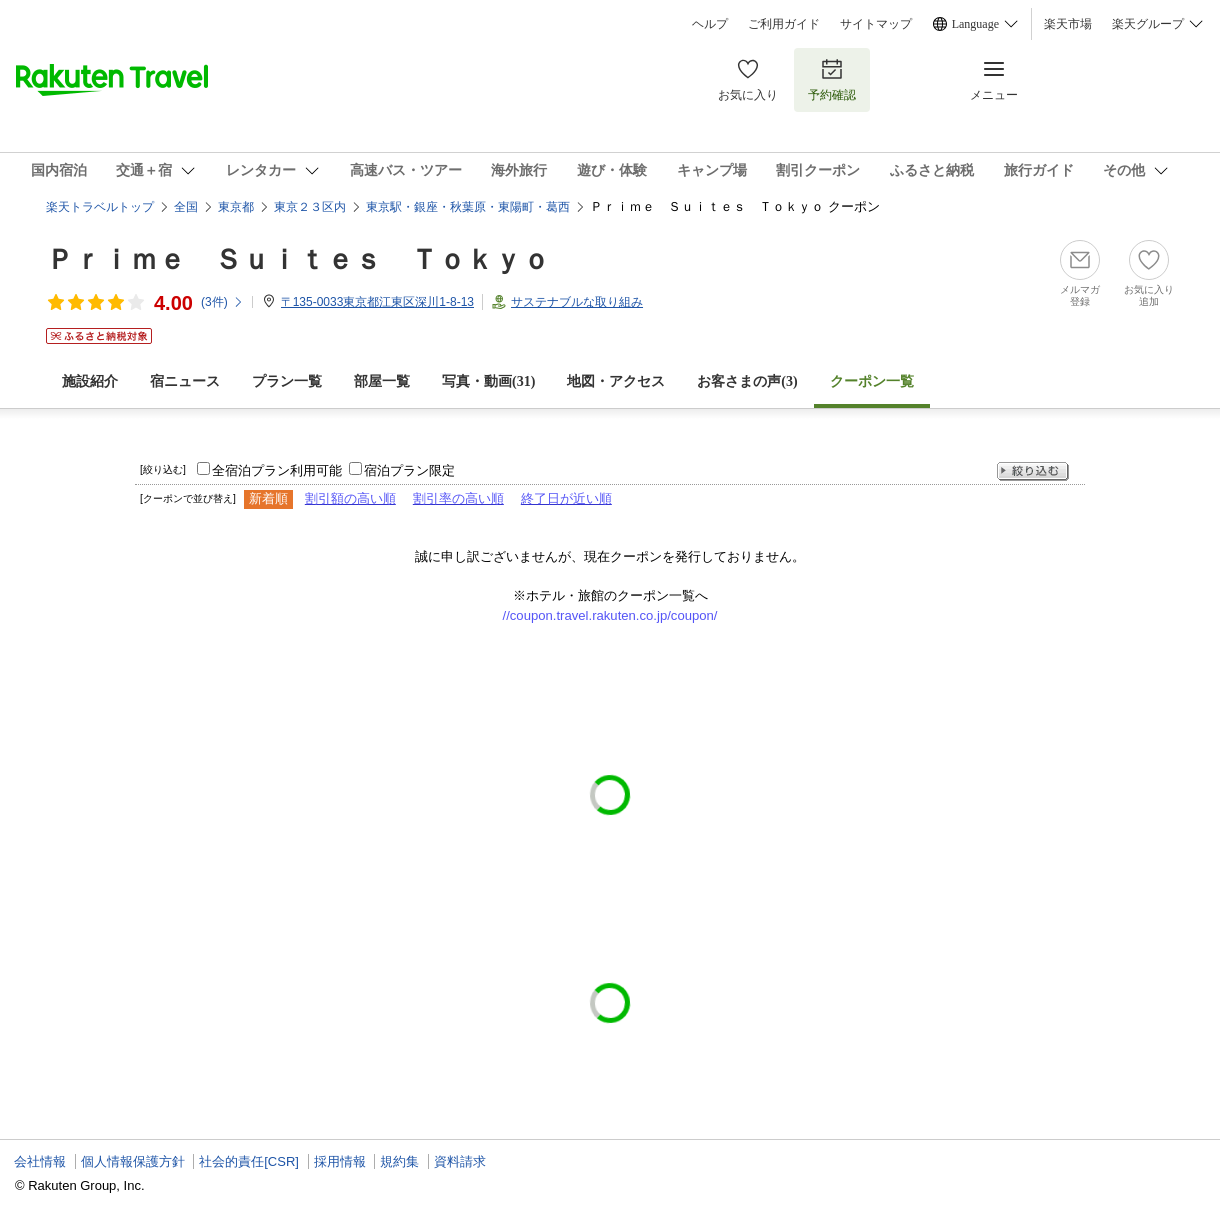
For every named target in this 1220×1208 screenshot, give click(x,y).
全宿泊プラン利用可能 (277, 470)
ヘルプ (710, 24)
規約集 (399, 1161)
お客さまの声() (747, 381)
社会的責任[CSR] (249, 1161)
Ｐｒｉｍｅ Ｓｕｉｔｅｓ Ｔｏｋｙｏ (298, 259)
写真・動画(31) (488, 381)
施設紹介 (90, 381)
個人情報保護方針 (133, 1161)
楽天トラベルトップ (100, 207)
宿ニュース (185, 381)
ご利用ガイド (784, 24)
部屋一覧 (382, 381)
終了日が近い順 (566, 498)
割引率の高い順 (458, 498)
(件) (222, 302)
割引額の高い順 (350, 498)
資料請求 (460, 1161)
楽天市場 (1068, 24)
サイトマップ (876, 24)
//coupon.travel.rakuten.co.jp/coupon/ (610, 615)
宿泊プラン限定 (409, 470)
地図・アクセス (616, 381)
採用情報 (340, 1161)
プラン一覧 (287, 381)
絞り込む (1033, 471)
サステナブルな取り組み (577, 302)
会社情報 (40, 1161)
